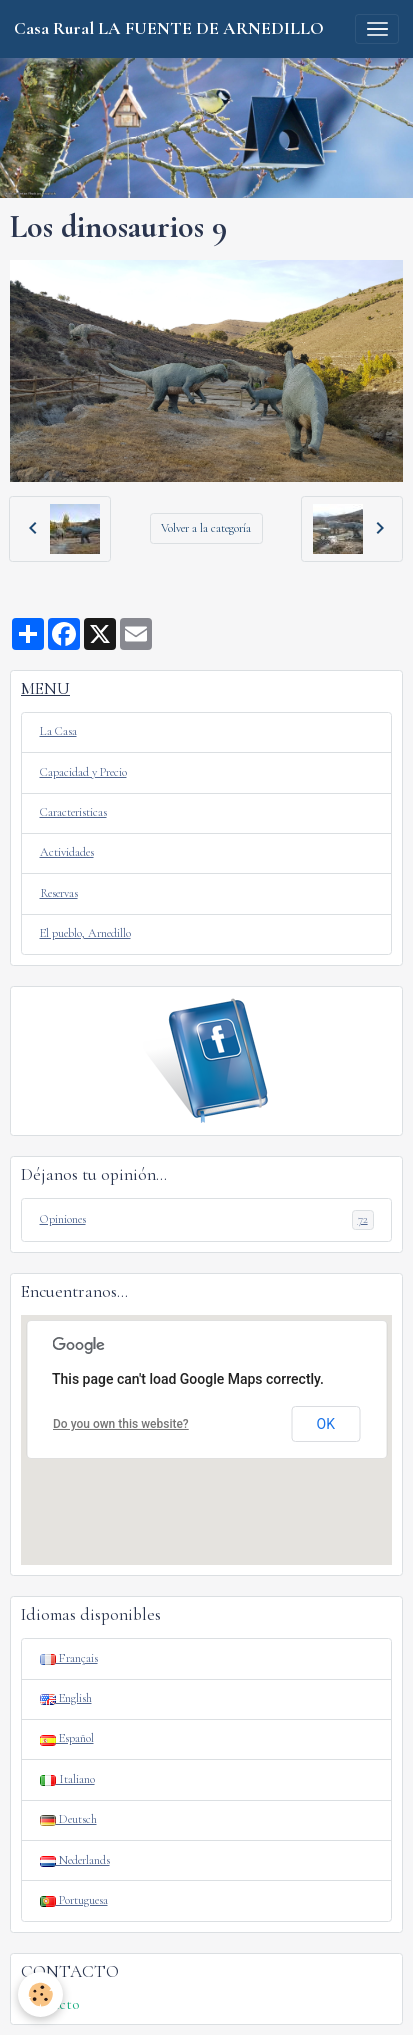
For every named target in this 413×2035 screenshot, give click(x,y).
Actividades (67, 852)
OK (326, 1424)
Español (67, 1738)
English (66, 1698)
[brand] (169, 29)
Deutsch (68, 1819)
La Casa (58, 731)
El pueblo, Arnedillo (85, 933)
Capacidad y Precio (83, 772)
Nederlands (75, 1860)
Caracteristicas (73, 812)
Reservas (59, 893)
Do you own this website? (121, 1424)
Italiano (67, 1779)
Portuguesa (74, 1900)
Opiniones (207, 1220)
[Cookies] (40, 1994)
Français (69, 1658)
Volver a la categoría (206, 528)
